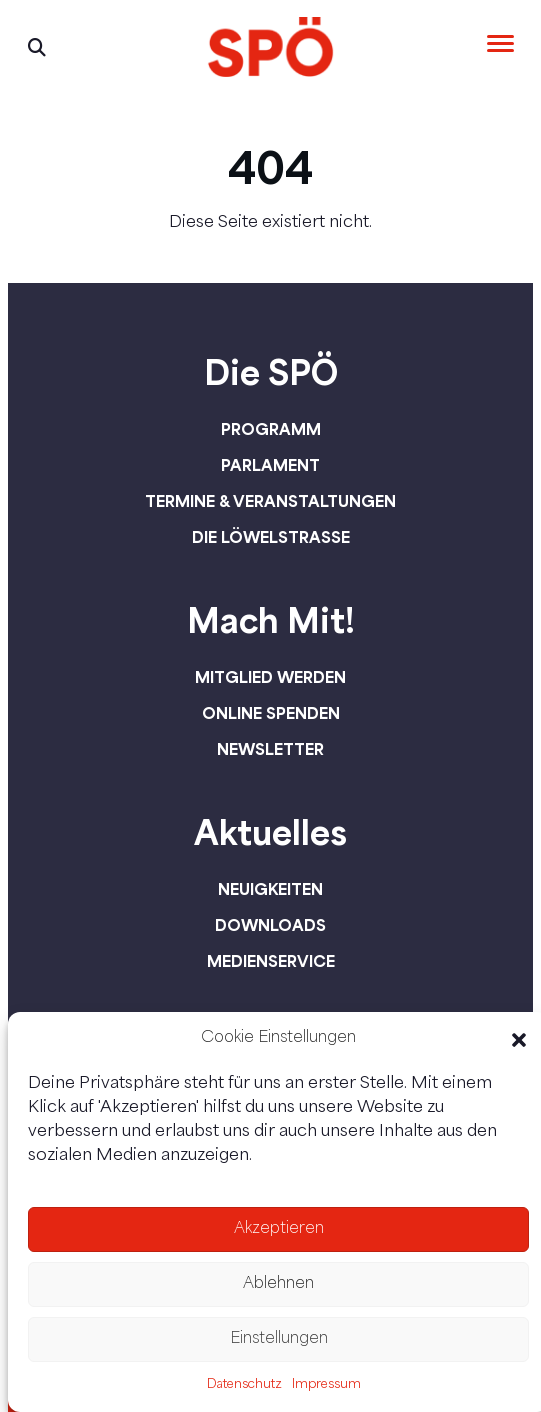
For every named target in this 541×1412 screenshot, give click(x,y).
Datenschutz (244, 1385)
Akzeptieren (279, 1229)
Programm (271, 429)
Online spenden (271, 713)
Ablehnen (278, 1284)
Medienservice (271, 961)
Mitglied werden (270, 677)
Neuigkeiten (270, 889)
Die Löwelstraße (271, 537)
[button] (519, 1040)
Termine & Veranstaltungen (270, 501)
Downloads (270, 925)
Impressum (326, 1385)
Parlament (270, 465)
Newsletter (270, 749)
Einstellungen (279, 1339)
